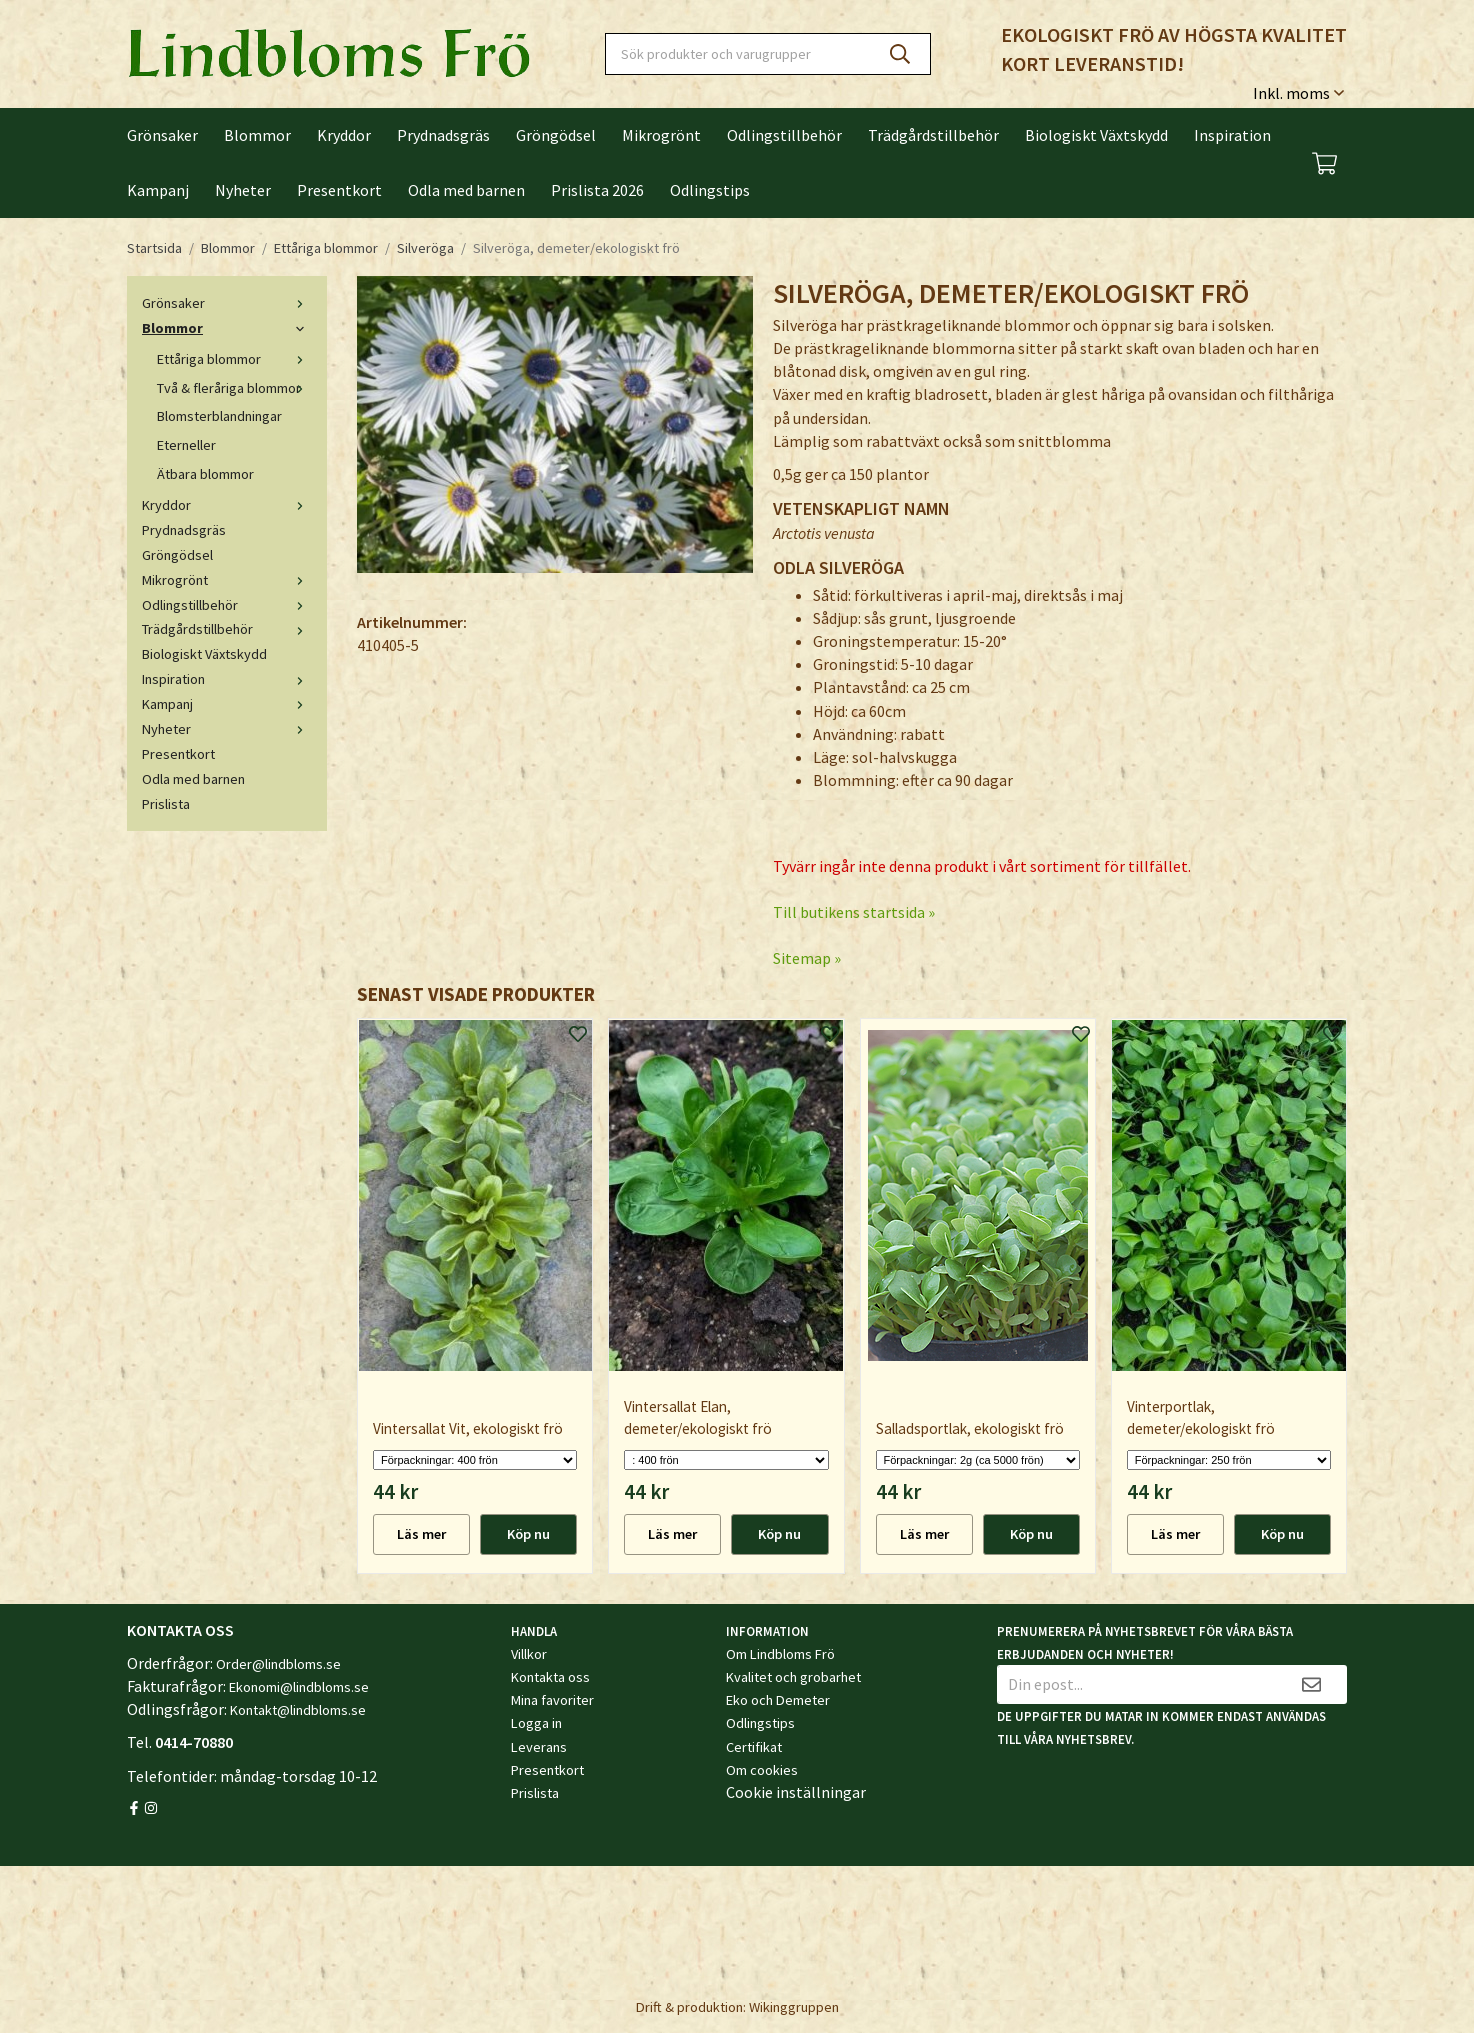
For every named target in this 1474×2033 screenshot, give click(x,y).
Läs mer (421, 1534)
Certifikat (754, 1747)
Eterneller (186, 445)
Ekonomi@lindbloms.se (299, 1687)
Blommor (257, 135)
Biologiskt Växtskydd (1096, 135)
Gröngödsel (556, 135)
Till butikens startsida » (854, 912)
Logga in (536, 1723)
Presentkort (339, 190)
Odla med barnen (466, 190)
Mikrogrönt (661, 135)
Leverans (539, 1747)
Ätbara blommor (205, 474)
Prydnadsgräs (443, 135)
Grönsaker (162, 135)
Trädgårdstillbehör (933, 135)
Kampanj (158, 190)
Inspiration (1232, 135)
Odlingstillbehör (784, 135)
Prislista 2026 (597, 190)
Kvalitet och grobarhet (793, 1677)
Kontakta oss (550, 1677)
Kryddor (344, 135)
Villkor (529, 1654)
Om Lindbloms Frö (780, 1654)
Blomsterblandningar (219, 416)
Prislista (166, 804)
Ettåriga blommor (234, 359)
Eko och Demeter (778, 1700)
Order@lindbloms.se (278, 1664)
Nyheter (243, 190)
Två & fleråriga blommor (234, 388)
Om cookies (762, 1770)
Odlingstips (710, 190)
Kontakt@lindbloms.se (298, 1710)
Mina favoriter (552, 1700)
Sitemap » (807, 958)
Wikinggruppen (794, 2007)
